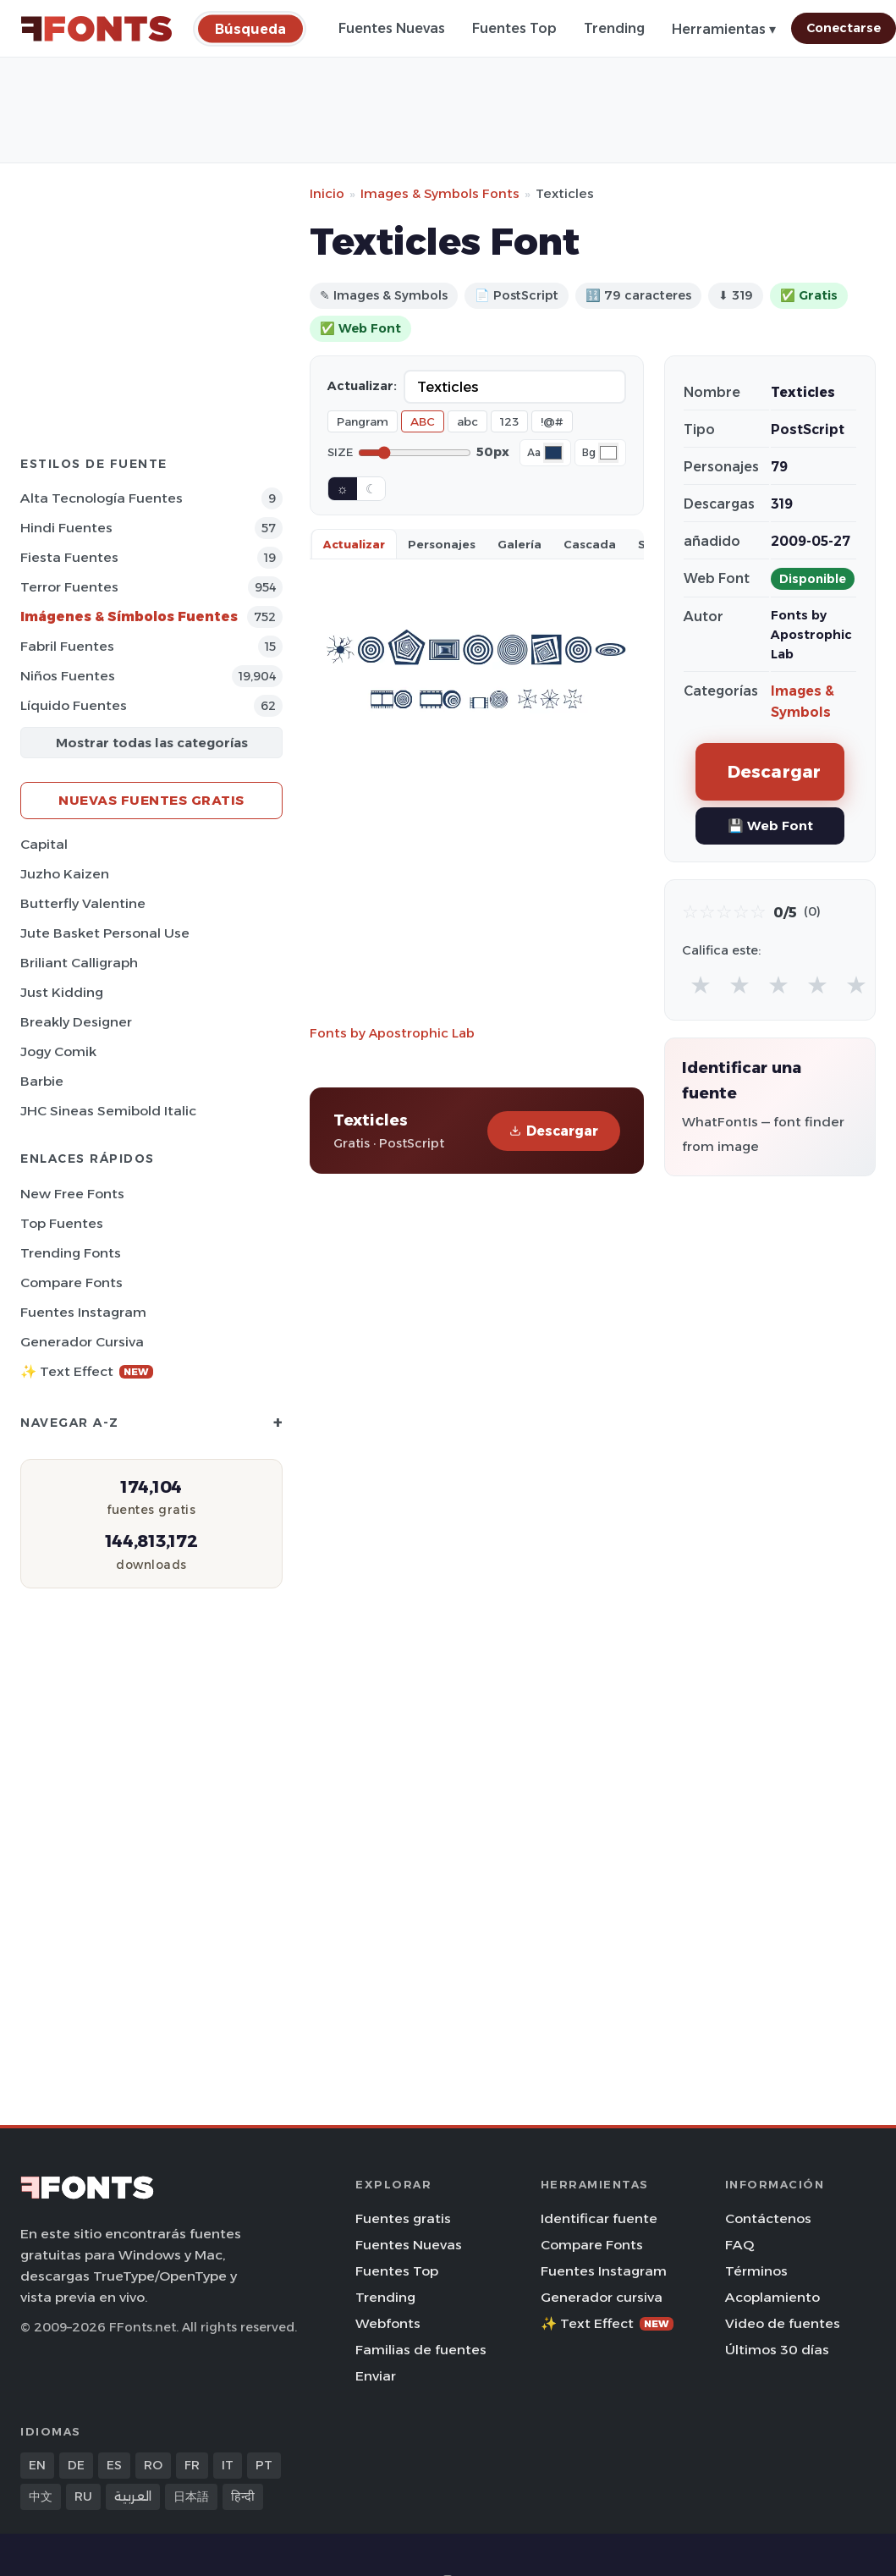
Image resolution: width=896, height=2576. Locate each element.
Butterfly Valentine (83, 903)
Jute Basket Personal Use (105, 933)
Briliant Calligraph (79, 963)
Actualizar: (362, 386)
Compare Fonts (71, 1282)
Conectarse (843, 28)
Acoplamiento (772, 2297)
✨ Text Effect (86, 1371)
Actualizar (354, 544)
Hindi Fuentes (66, 528)
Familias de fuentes (420, 2350)
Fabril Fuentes (67, 646)
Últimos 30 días (777, 2350)
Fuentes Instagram (83, 1312)
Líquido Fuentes (73, 705)
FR (192, 2465)
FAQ (739, 2245)
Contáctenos (768, 2218)
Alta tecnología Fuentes (101, 498)
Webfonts (388, 2323)
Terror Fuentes (69, 587)
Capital (44, 844)
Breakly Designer (76, 1022)
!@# (552, 421)
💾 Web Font (770, 825)
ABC (422, 421)
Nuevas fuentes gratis (151, 800)
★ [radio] (701, 984)
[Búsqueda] (250, 28)
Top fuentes (61, 1223)
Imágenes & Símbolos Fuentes (129, 616)
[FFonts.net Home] (96, 28)
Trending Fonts (70, 1253)
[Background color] (608, 453)
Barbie (41, 1081)
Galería (519, 544)
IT (228, 2465)
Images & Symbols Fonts (439, 193)
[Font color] (553, 453)
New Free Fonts (72, 1194)
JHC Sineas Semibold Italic (108, 1111)
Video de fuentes (782, 2323)
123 (509, 421)
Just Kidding (61, 992)
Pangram (362, 421)
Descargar (553, 1131)
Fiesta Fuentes (69, 557)
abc (467, 421)
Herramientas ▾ (724, 29)
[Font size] (414, 453)
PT (264, 2465)
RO (153, 2465)
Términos (756, 2271)
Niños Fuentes (67, 676)
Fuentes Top (514, 28)
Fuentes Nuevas (391, 28)
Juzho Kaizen (64, 874)
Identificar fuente (599, 2218)
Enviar (375, 2376)
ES (114, 2465)
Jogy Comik (58, 1051)
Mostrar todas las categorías (152, 743)
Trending (614, 28)
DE (76, 2465)
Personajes (441, 544)
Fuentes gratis (403, 2218)
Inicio (327, 193)
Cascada (589, 544)
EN (37, 2465)
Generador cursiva (82, 1342)
